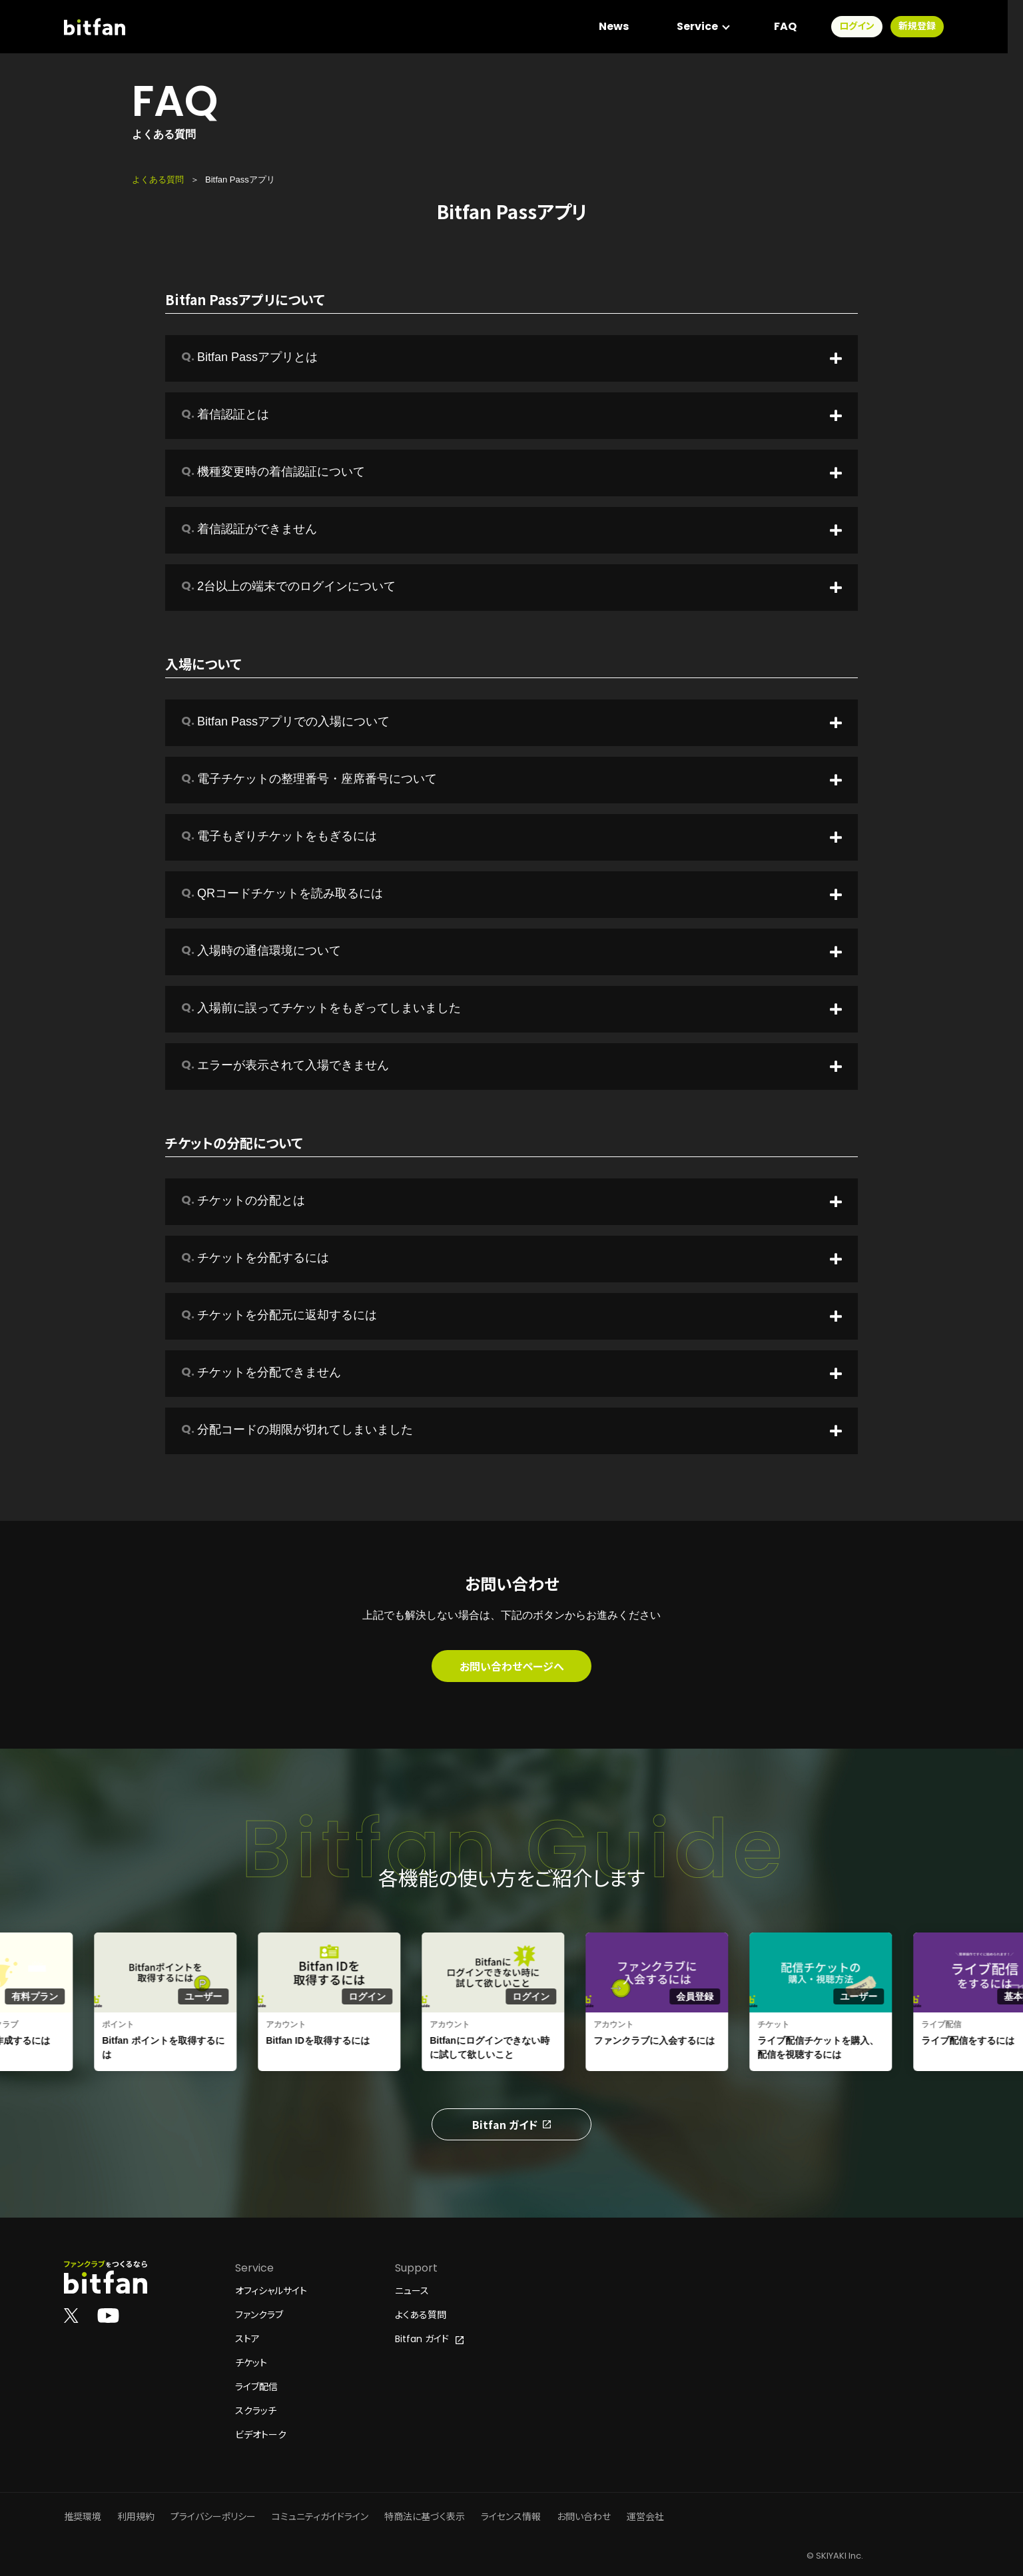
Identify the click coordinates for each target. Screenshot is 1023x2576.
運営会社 (645, 2516)
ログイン (872, 26)
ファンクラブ (259, 2315)
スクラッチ (255, 2410)
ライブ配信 (256, 2386)
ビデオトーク (260, 2434)
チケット (251, 2362)
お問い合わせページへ (512, 1666)
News (629, 26)
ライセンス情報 (511, 2516)
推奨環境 (82, 2516)
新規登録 (932, 26)
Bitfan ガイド (511, 2124)
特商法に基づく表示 (424, 2516)
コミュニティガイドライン (320, 2516)
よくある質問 (158, 180)
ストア (247, 2339)
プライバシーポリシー (213, 2516)
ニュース (412, 2291)
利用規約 (136, 2516)
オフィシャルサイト (271, 2291)
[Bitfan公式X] (71, 2315)
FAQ (800, 26)
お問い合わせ (584, 2516)
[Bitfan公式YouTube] (108, 2315)
